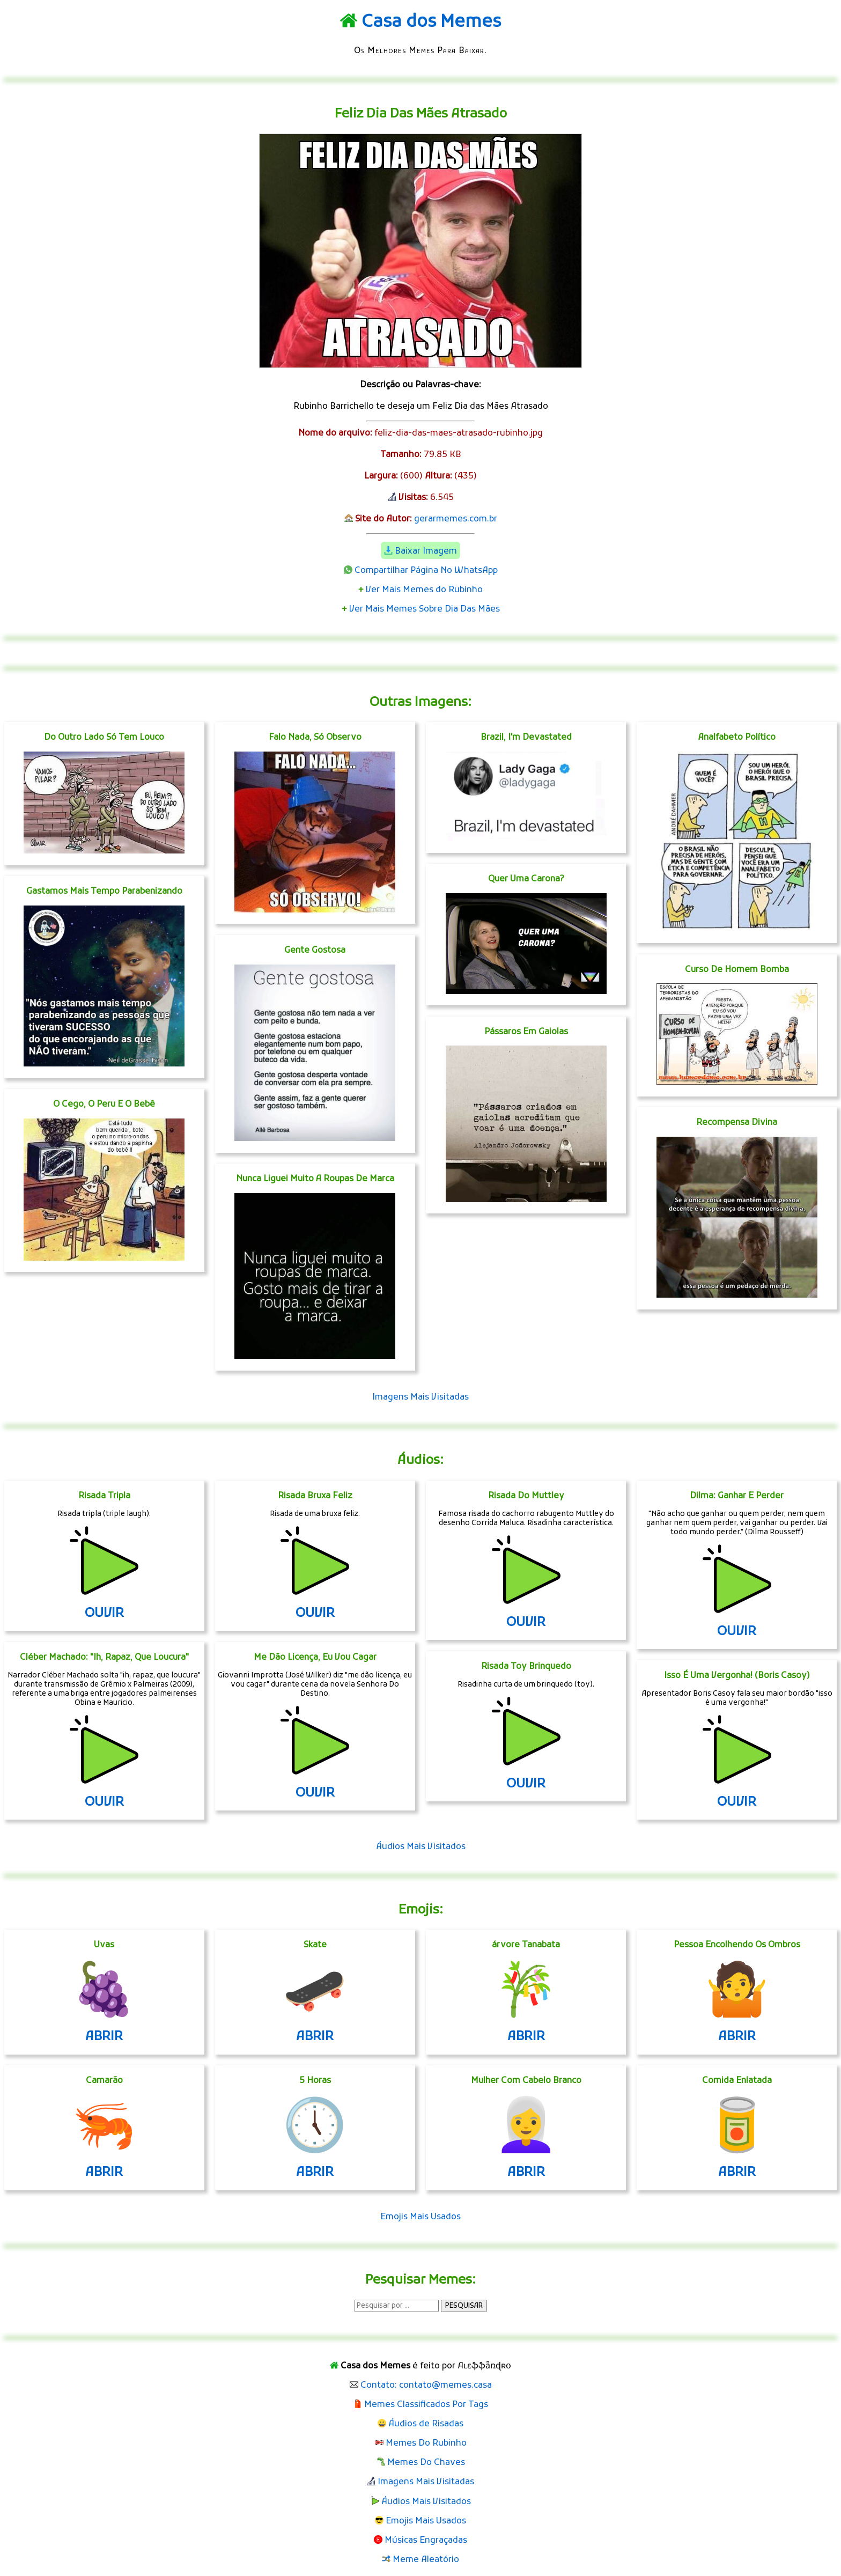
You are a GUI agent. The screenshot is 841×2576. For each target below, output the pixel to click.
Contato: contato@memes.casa (426, 2385)
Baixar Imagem (426, 551)
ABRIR (104, 2036)
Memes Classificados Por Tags (426, 2405)
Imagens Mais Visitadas (420, 1397)
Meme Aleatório (426, 2560)
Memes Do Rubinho (426, 2443)
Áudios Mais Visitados (421, 1847)
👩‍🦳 (526, 2129)
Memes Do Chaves (426, 2462)
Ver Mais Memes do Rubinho (424, 590)
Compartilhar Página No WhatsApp (426, 570)
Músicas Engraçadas (426, 2540)
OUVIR (104, 1613)
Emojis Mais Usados (420, 2217)
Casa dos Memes (431, 22)
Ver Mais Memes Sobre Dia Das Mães (424, 609)
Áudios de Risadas (425, 2424)
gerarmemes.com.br (455, 519)
